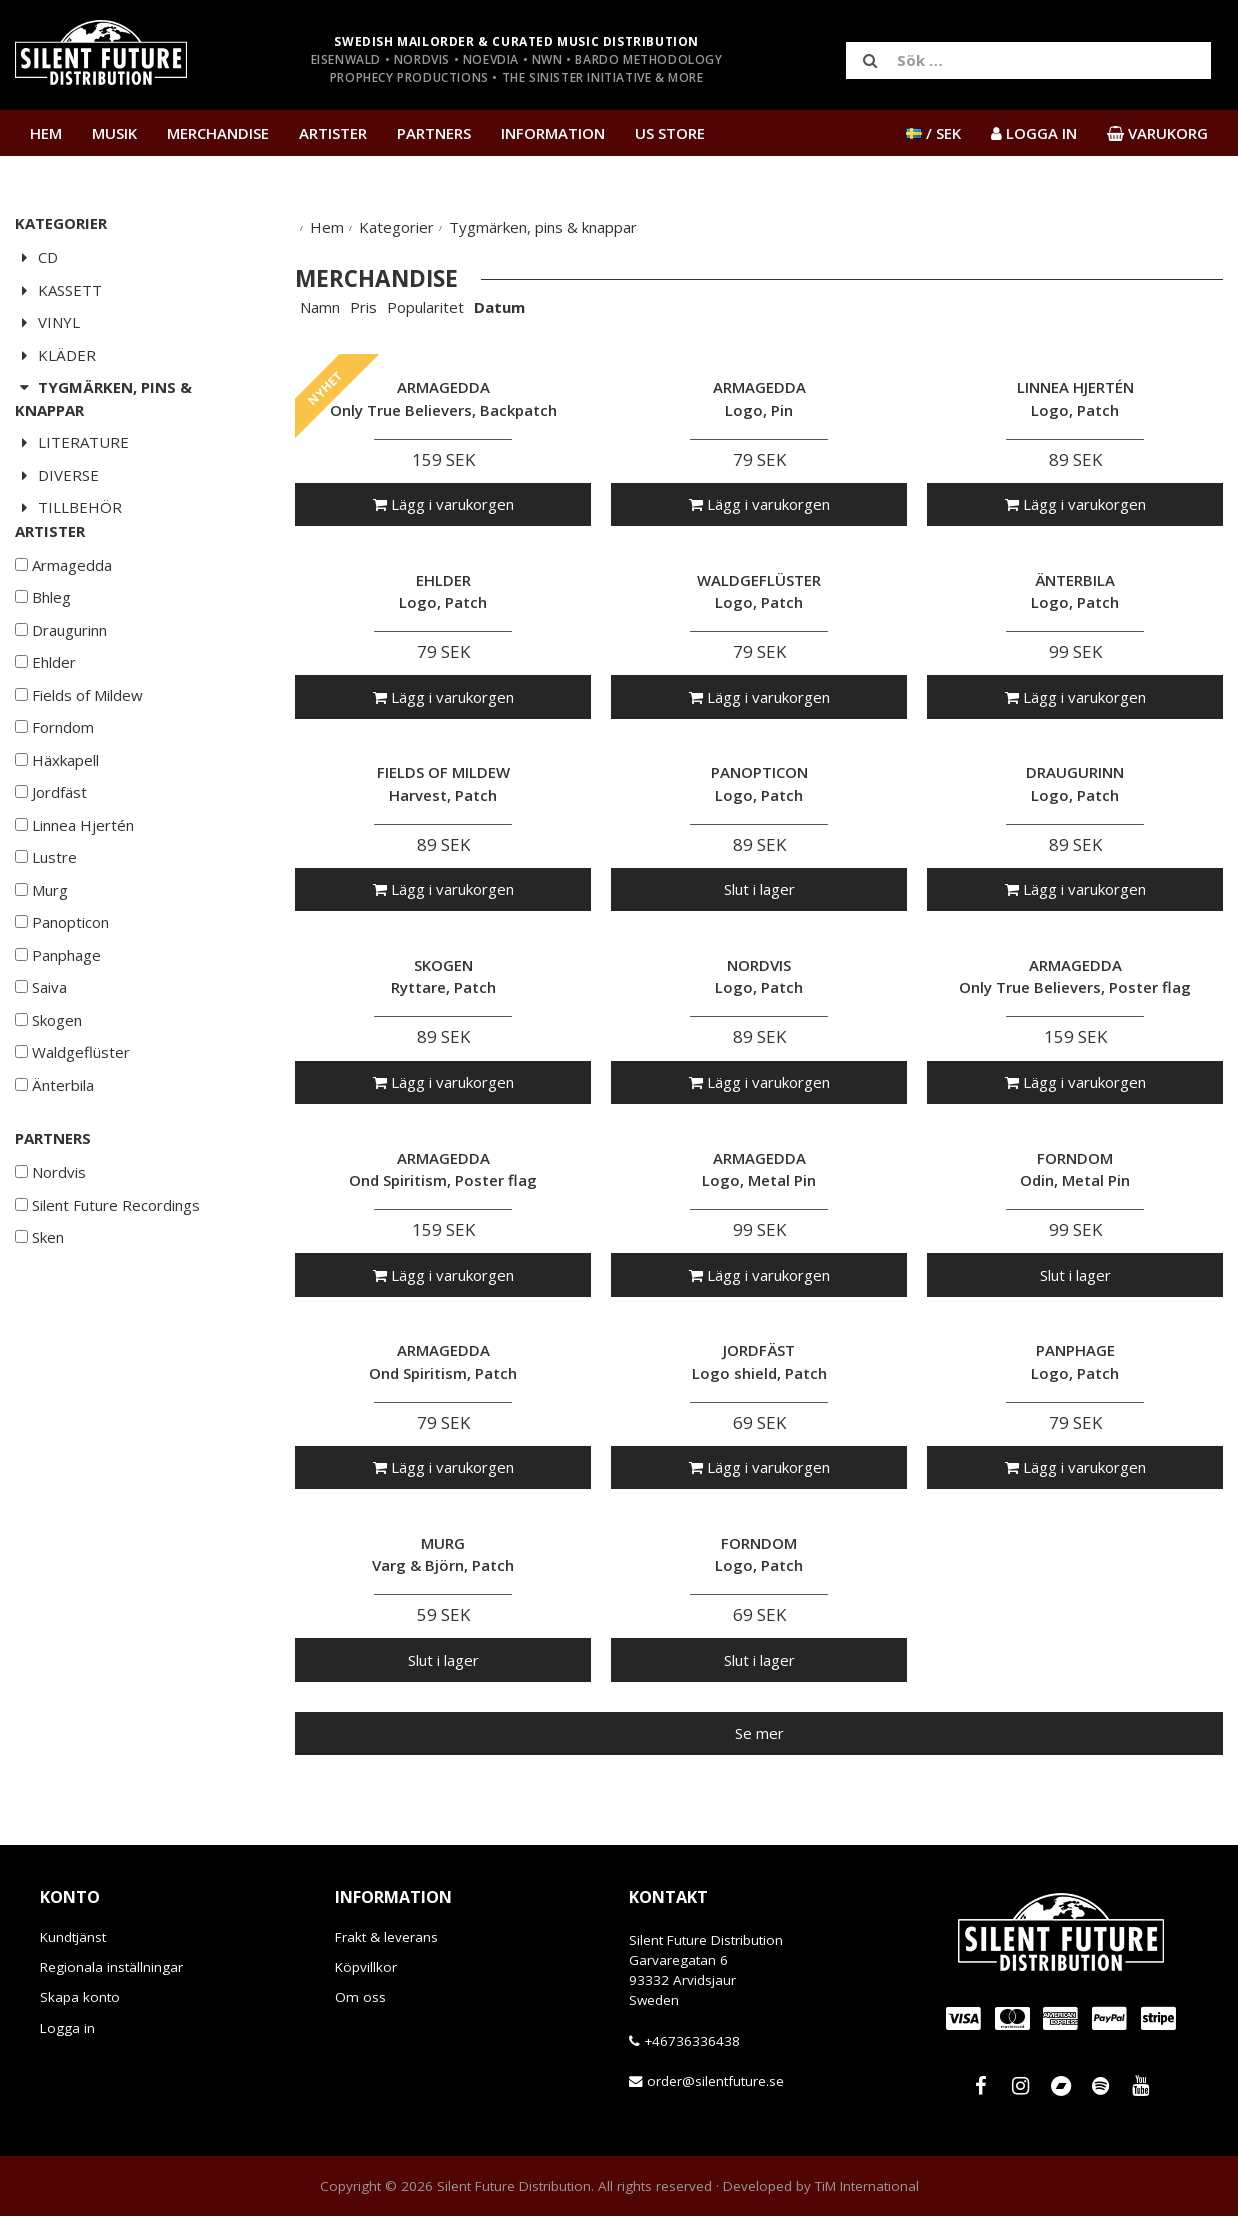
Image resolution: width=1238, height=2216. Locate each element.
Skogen (48, 1080)
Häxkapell (57, 820)
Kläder (55, 355)
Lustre (46, 917)
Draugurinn (61, 690)
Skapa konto (80, 1997)
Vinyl (47, 322)
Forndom (54, 787)
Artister (333, 133)
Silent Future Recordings (107, 1265)
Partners (434, 133)
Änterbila (54, 1145)
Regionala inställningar (111, 1967)
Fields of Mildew (79, 755)
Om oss (360, 1997)
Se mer (759, 1733)
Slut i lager (759, 889)
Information (553, 133)
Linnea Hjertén (74, 885)
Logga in (67, 2028)
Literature (72, 442)
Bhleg (43, 657)
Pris (363, 307)
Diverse (57, 475)
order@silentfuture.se (715, 2081)
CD (36, 257)
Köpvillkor (366, 1967)
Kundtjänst (73, 1937)
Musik (114, 133)
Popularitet (425, 307)
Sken (39, 1297)
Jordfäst (51, 852)
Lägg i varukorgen (443, 504)
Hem (46, 133)
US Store (670, 133)
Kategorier (396, 227)
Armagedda (63, 625)
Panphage (58, 1015)
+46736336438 (692, 2041)
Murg (41, 950)
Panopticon (62, 982)
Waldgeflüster (72, 1112)
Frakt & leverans (386, 1937)
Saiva (41, 1047)
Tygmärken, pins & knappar (103, 398)
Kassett (58, 290)
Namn (320, 307)
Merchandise (218, 133)
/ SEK (933, 133)
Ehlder (45, 722)
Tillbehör (68, 507)
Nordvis (50, 1232)
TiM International (867, 2186)
